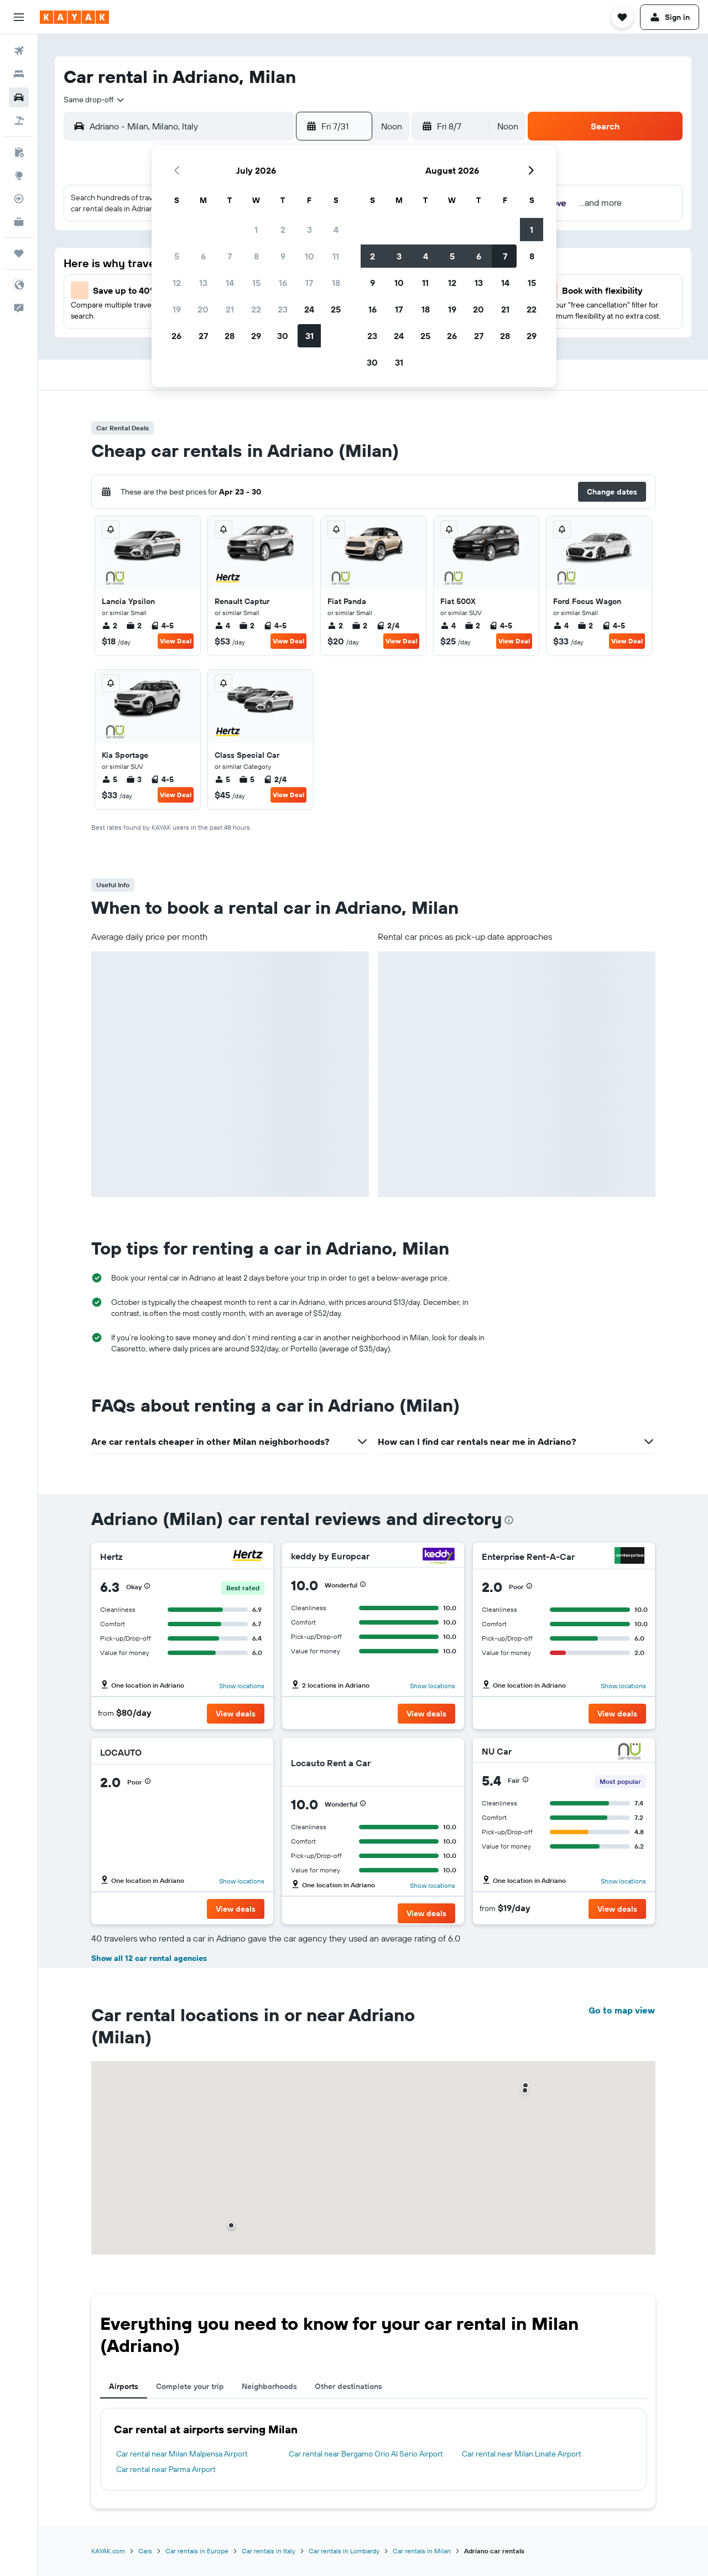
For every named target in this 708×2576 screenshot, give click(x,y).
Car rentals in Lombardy (344, 2551)
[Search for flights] (18, 51)
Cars (145, 2551)
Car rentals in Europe (196, 2551)
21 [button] (230, 309)
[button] (19, 17)
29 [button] (256, 335)
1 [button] (256, 229)
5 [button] (176, 256)
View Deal (175, 641)
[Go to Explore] (18, 175)
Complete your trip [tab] (190, 2386)
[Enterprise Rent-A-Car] (629, 1557)
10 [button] (309, 256)
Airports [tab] (123, 2386)
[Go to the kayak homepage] (74, 17)
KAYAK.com (108, 2551)
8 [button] (256, 256)
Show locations (241, 1686)
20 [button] (203, 309)
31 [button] (309, 335)
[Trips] (18, 253)
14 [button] (230, 282)
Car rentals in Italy (268, 2551)
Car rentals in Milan (422, 2551)
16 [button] (283, 282)
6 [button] (203, 256)
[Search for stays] (18, 74)
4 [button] (336, 229)
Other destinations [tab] (348, 2386)
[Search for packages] (18, 121)
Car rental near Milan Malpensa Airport (182, 2454)
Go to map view (622, 2010)
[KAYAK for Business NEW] (18, 222)
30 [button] (282, 335)
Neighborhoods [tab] (269, 2386)
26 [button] (176, 335)
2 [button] (282, 229)
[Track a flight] (18, 199)
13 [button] (203, 282)
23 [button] (283, 309)
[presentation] (509, 1520)
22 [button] (256, 309)
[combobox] (95, 99)
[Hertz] (247, 1557)
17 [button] (309, 282)
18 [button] (336, 282)
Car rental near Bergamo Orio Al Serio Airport (366, 2454)
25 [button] (336, 309)
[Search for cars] (18, 97)
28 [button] (230, 335)
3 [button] (309, 229)
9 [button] (282, 256)
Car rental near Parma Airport (166, 2469)
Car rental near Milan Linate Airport (521, 2454)
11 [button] (335, 256)
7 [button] (229, 256)
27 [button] (203, 335)
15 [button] (256, 282)
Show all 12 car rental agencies (149, 1958)
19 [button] (177, 309)
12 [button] (177, 282)
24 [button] (309, 309)
